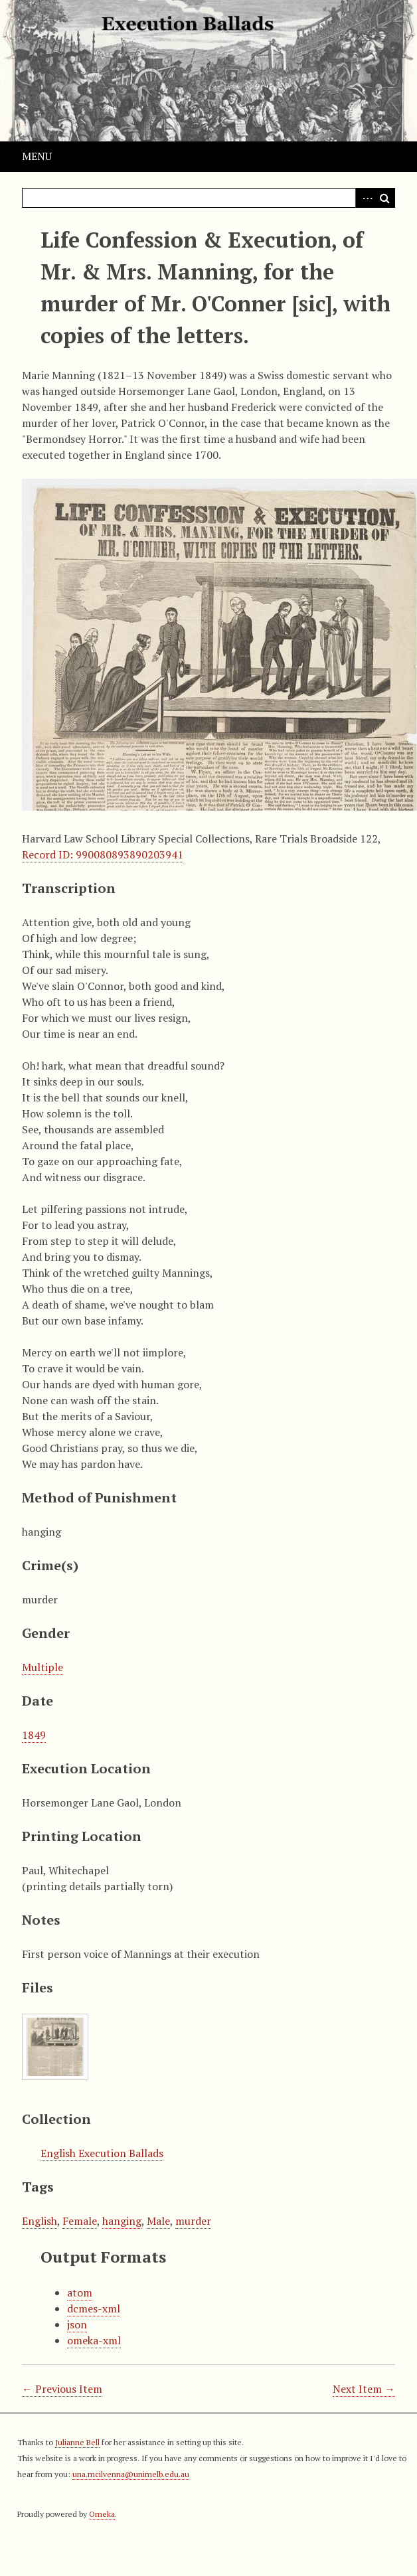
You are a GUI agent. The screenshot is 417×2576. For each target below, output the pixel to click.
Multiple (42, 1667)
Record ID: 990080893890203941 (102, 854)
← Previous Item (62, 2388)
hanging (121, 2221)
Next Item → (364, 2388)
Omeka (102, 2514)
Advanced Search (365, 198)
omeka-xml (94, 2340)
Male (158, 2221)
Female (79, 2221)
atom (79, 2292)
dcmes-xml (93, 2308)
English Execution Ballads (102, 2153)
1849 (34, 1735)
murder (193, 2221)
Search (385, 198)
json (77, 2324)
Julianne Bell (77, 2442)
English (39, 2221)
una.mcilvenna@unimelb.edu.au (130, 2474)
